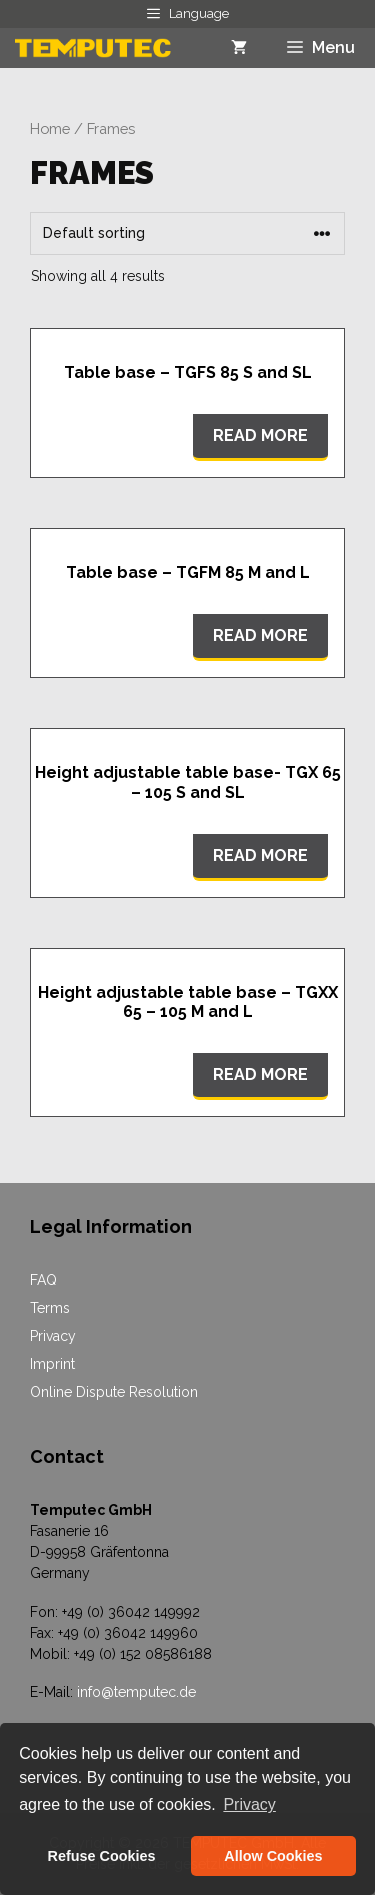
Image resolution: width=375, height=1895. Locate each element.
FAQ (43, 1280)
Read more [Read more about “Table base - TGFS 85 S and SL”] (260, 435)
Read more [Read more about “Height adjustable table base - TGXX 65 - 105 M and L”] (260, 1074)
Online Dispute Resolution (114, 1392)
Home (50, 128)
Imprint (52, 1364)
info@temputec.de (136, 1692)
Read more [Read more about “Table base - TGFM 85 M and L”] (260, 635)
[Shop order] (187, 233)
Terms (50, 1308)
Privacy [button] (249, 1804)
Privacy (53, 1336)
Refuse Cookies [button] (102, 1856)
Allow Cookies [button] (273, 1856)
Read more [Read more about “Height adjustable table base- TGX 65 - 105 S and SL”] (260, 855)
